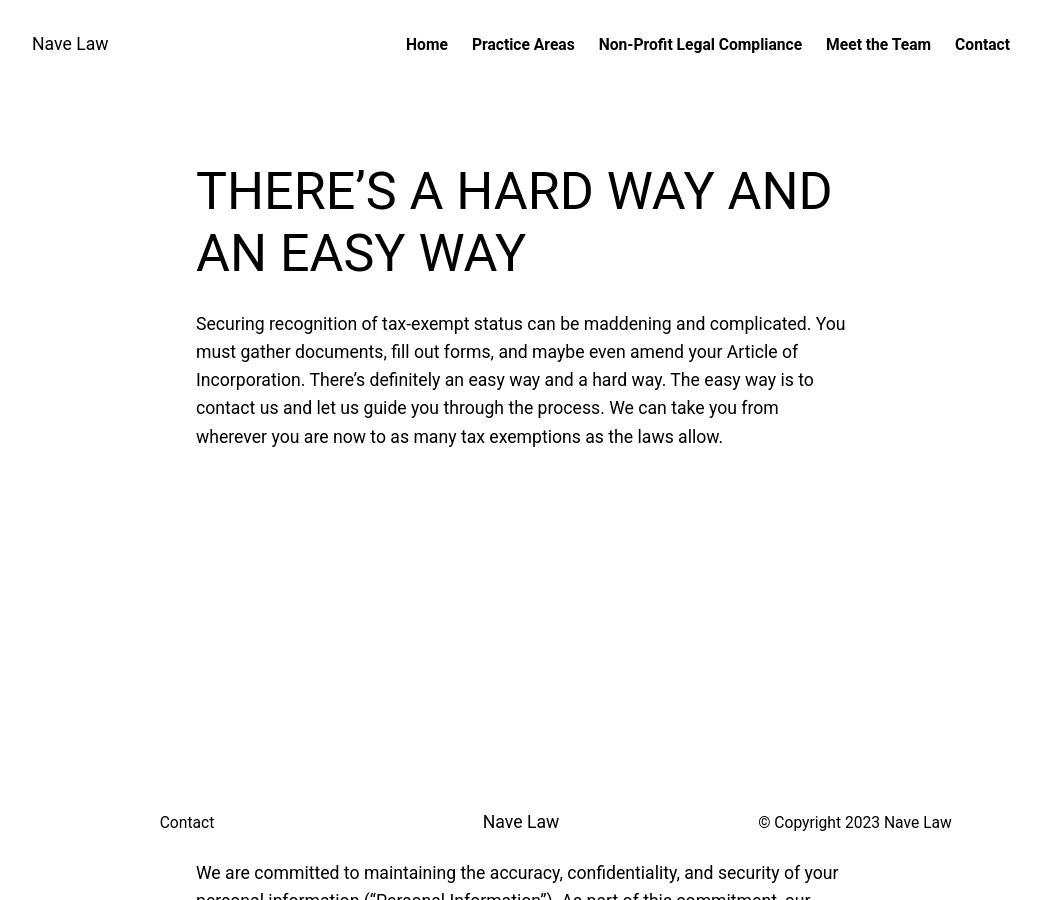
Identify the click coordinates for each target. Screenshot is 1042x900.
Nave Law (70, 44)
